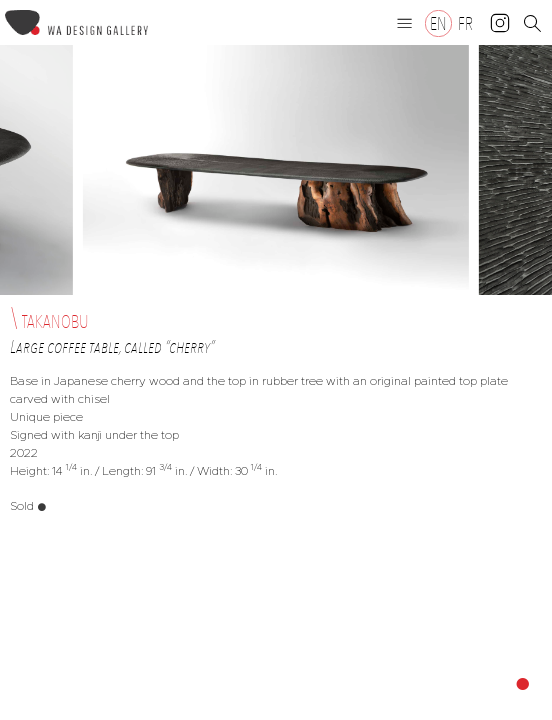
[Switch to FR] (465, 23)
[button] (405, 23)
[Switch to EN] (438, 23)
